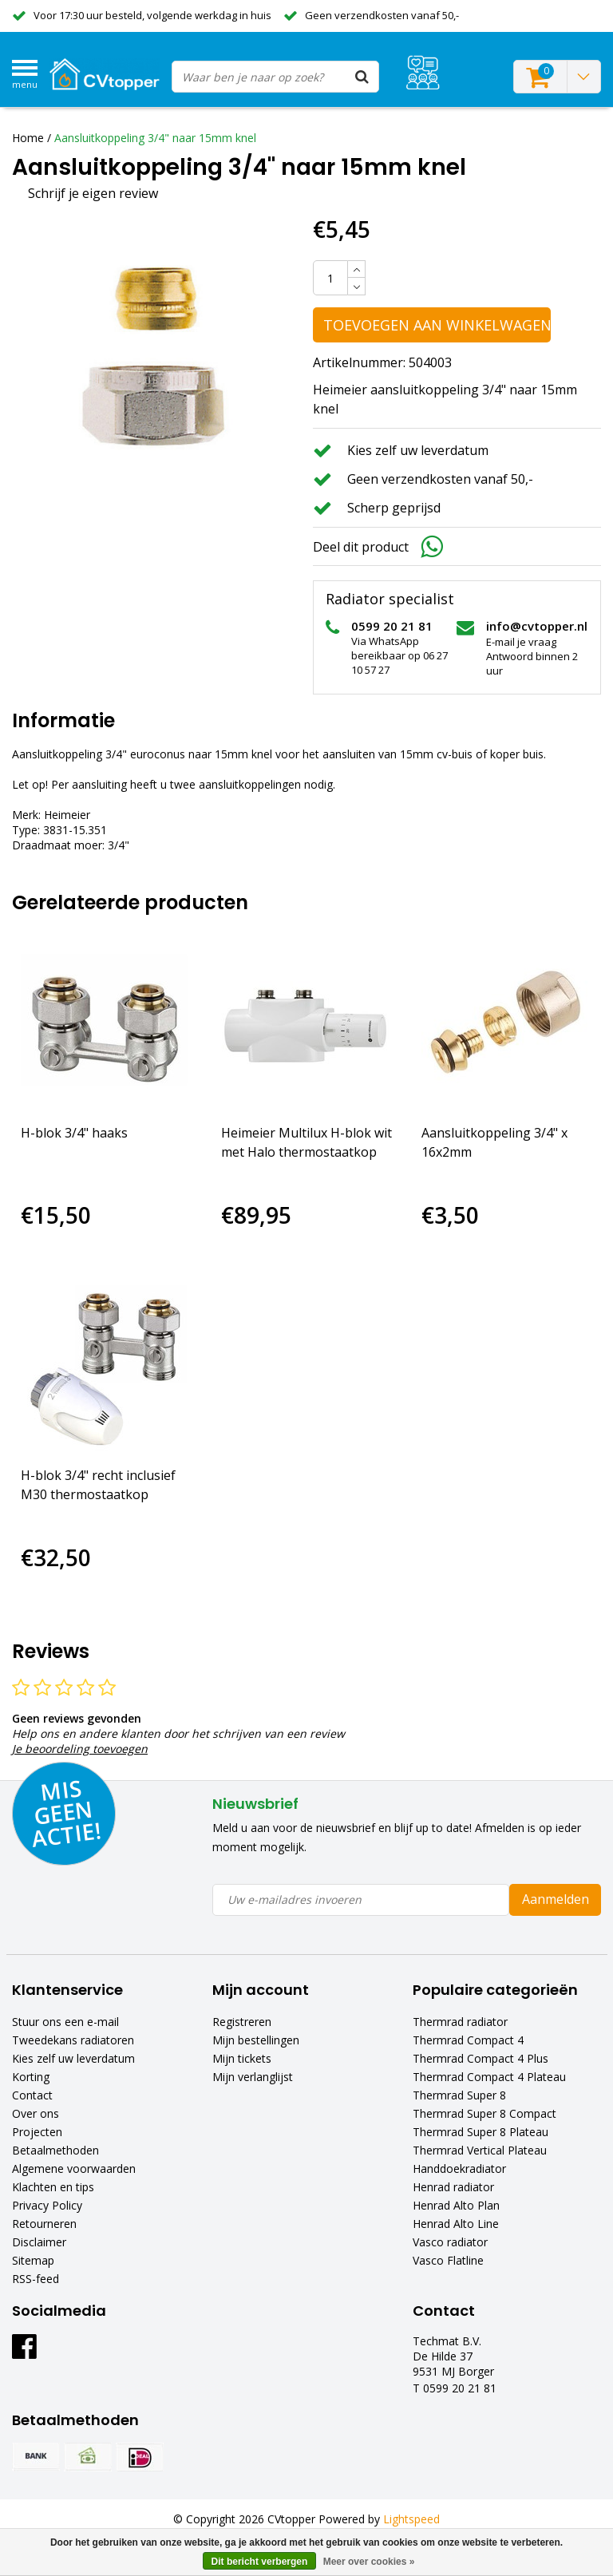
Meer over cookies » (369, 2561)
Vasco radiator (450, 2242)
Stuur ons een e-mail (65, 2021)
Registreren (241, 2021)
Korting (30, 2076)
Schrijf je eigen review (93, 193)
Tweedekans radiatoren (73, 2040)
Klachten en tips (53, 2186)
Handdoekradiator (459, 2168)
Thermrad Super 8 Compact (484, 2113)
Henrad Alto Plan (456, 2205)
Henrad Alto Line (456, 2223)
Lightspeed (411, 2519)
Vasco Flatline (448, 2260)
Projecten (37, 2131)
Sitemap (33, 2260)
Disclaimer (39, 2242)
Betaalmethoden (55, 2150)
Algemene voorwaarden (74, 2168)
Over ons (35, 2113)
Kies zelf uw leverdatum (73, 2058)
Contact (32, 2095)
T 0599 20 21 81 (454, 2388)
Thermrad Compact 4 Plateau (489, 2076)
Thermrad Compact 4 (468, 2040)
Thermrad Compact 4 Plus (480, 2058)
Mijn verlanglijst (252, 2076)
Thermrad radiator (460, 2021)
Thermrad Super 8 (459, 2095)
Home (28, 137)
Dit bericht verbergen (260, 2561)
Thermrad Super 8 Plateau (480, 2131)
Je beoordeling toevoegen (80, 1748)
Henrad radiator (453, 2186)
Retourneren (44, 2223)
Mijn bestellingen (255, 2040)
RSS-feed (35, 2278)
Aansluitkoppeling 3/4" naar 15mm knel (155, 137)
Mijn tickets (241, 2058)
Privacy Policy (47, 2205)
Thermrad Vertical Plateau (480, 2150)
